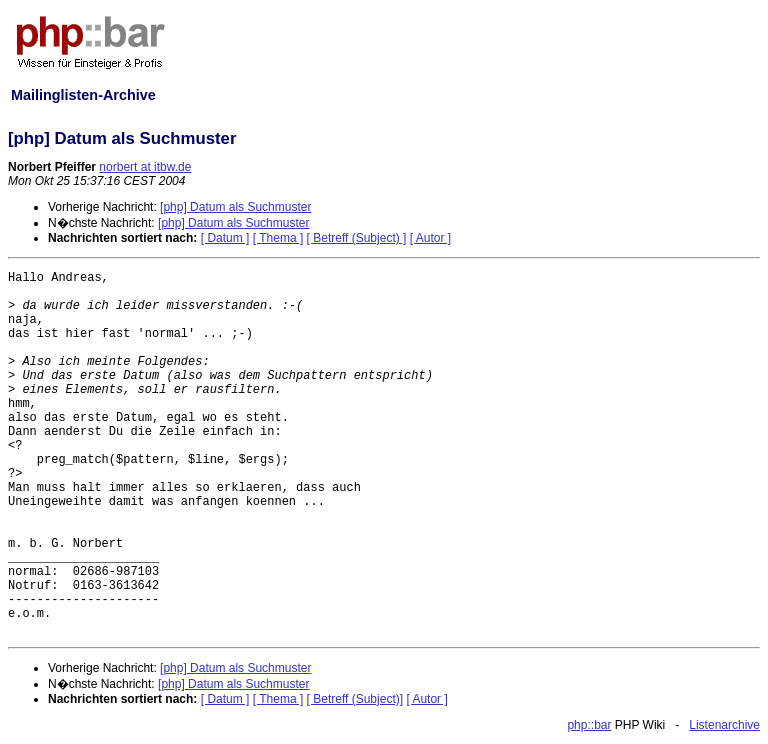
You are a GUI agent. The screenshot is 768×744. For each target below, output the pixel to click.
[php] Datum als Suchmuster (235, 207)
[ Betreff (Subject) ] (357, 238)
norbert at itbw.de (145, 167)
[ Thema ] (278, 238)
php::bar (589, 725)
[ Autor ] (430, 238)
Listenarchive (724, 725)
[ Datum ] (225, 238)
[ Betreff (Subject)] (355, 699)
